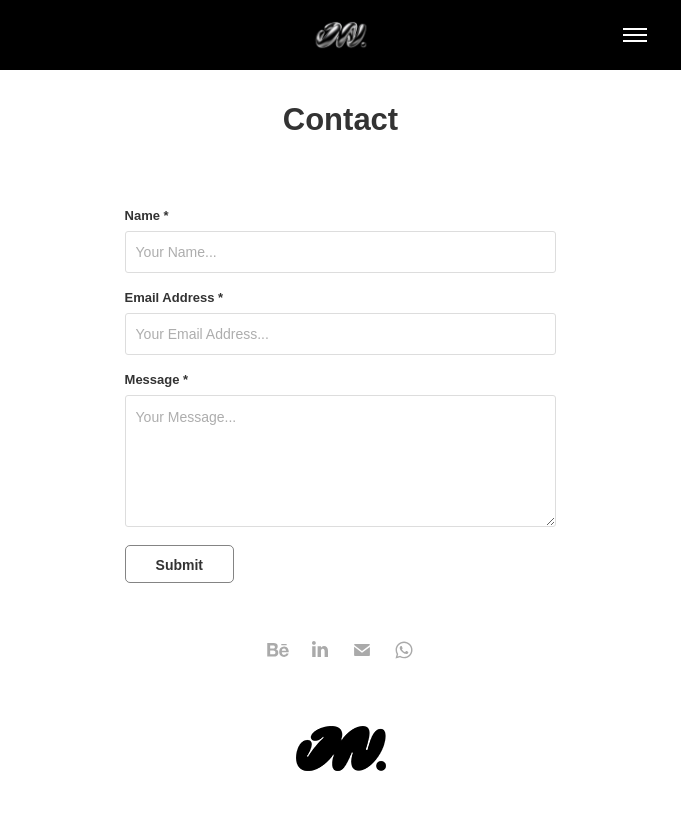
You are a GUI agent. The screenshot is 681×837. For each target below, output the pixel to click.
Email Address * (174, 298)
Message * (157, 380)
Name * (147, 216)
